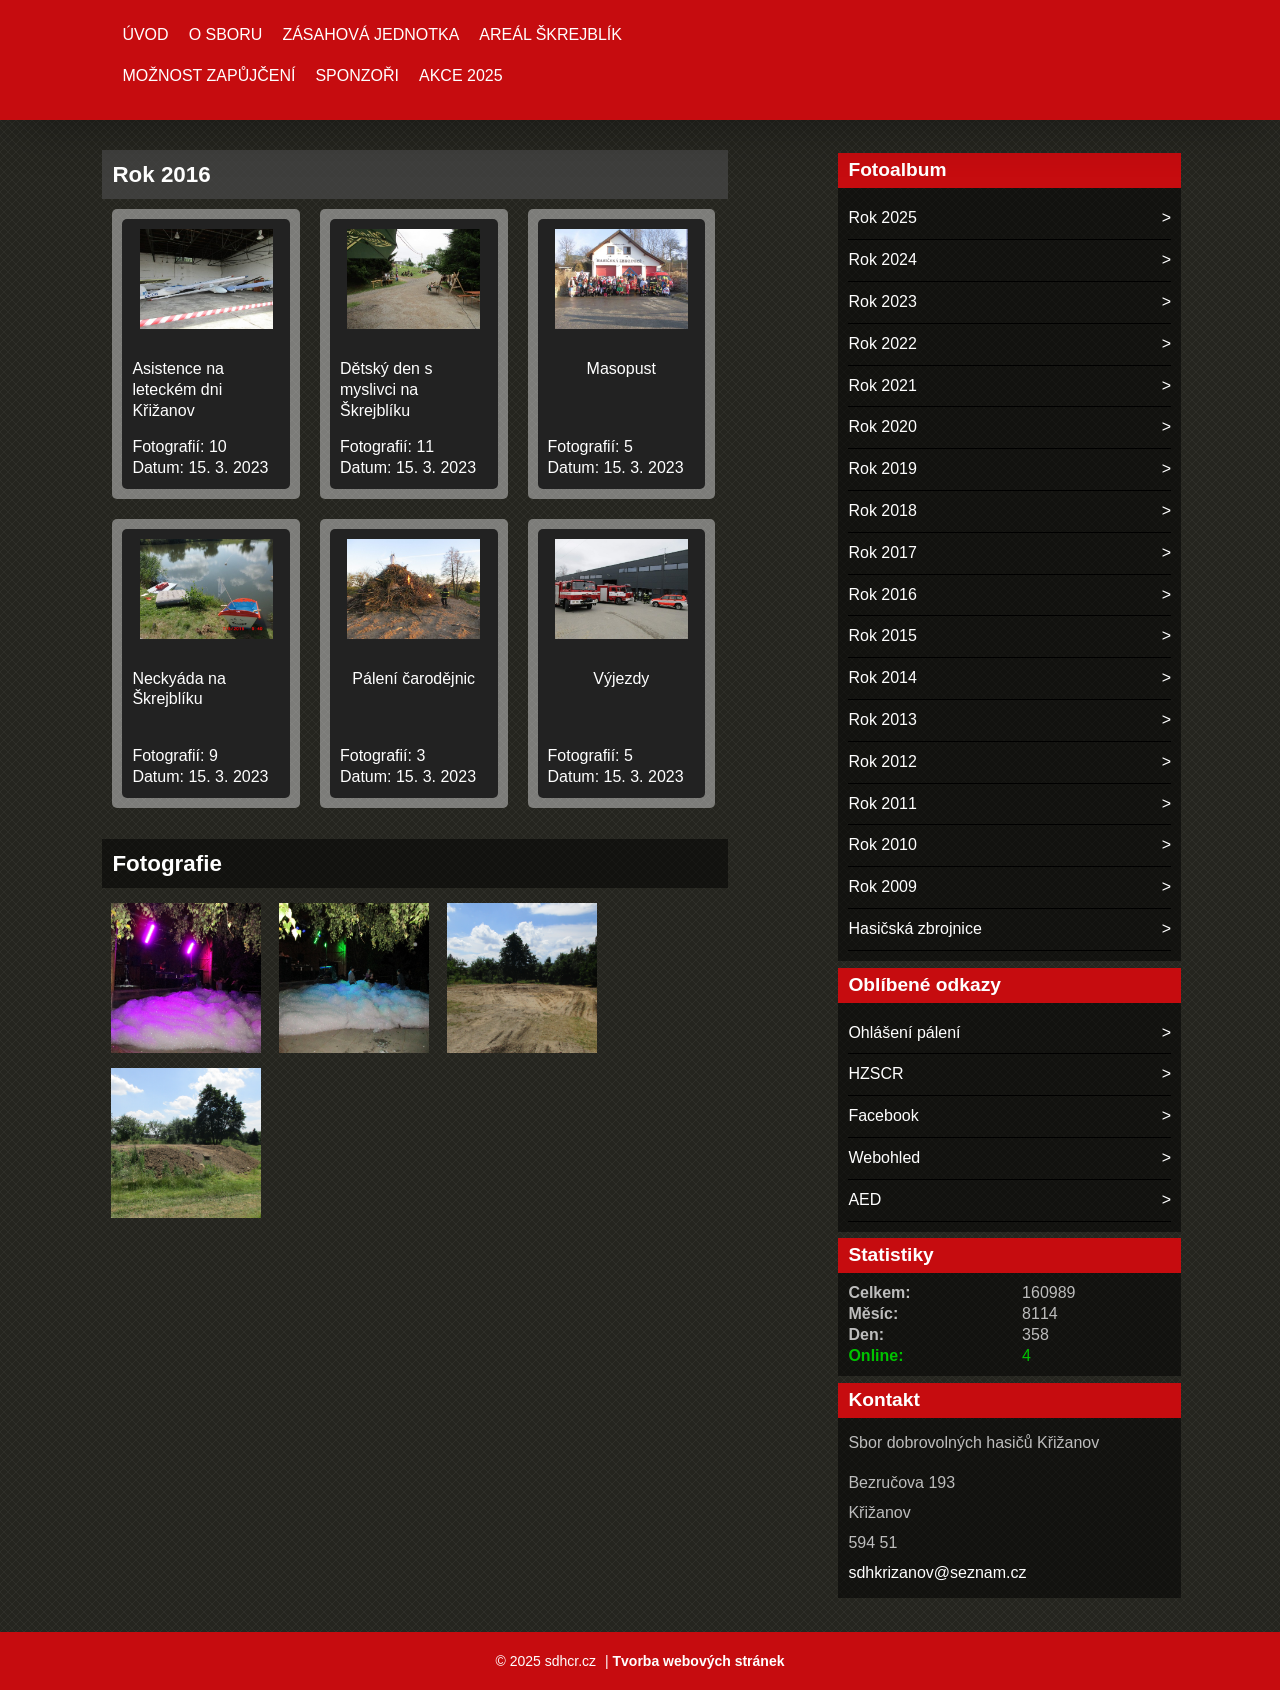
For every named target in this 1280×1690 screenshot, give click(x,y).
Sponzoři (357, 75)
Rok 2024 (882, 259)
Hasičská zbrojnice (914, 928)
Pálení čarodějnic (413, 678)
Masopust (621, 368)
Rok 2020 (882, 426)
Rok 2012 (882, 761)
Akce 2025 (461, 75)
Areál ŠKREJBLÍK (550, 34)
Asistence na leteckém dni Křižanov (178, 389)
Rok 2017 (882, 552)
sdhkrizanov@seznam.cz (937, 1572)
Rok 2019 (882, 468)
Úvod (145, 34)
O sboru (226, 34)
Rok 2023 (882, 301)
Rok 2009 (882, 886)
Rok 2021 (882, 385)
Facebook (883, 1115)
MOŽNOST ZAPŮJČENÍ (208, 75)
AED (864, 1199)
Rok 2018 (882, 510)
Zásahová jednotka (370, 34)
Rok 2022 (882, 343)
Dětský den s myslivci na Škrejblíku (386, 389)
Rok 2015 (882, 635)
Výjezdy (621, 678)
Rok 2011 (882, 803)
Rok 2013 (882, 719)
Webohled (884, 1157)
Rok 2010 (882, 844)
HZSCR (875, 1073)
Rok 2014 (882, 677)
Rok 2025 (882, 217)
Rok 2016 (882, 594)
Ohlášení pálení (904, 1032)
